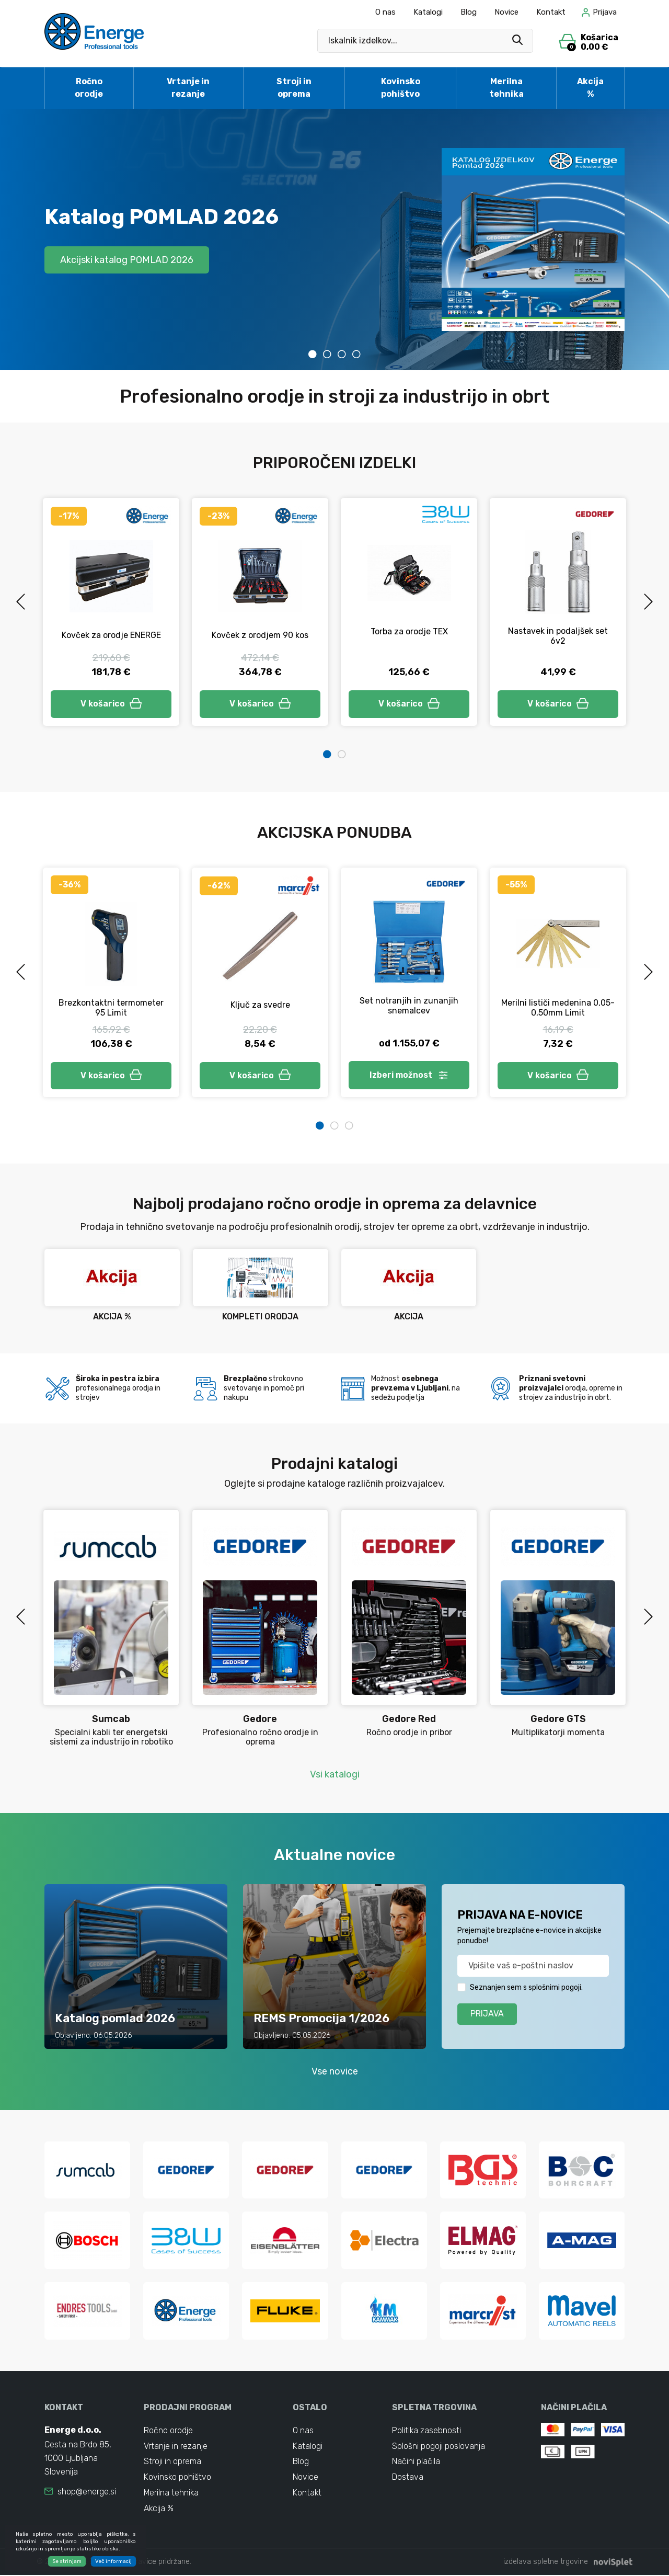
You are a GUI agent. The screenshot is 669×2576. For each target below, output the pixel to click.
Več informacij (113, 2561)
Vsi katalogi (335, 1774)
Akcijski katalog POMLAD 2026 (127, 259)
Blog (468, 12)
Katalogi (428, 12)
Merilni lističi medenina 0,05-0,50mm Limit (558, 1008)
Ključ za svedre (260, 1005)
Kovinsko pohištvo (400, 87)
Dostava (407, 2478)
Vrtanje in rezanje (188, 87)
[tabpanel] (334, 239)
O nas (385, 12)
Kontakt (551, 12)
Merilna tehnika (506, 87)
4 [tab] (356, 354)
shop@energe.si (86, 2492)
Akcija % (590, 87)
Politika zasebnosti (427, 2431)
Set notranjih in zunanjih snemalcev (409, 1006)
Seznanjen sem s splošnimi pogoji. (526, 1987)
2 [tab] (327, 354)
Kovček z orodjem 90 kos (260, 635)
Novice (506, 12)
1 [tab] (312, 354)
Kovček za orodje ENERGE (111, 635)
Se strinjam (67, 2561)
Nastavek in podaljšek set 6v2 (558, 636)
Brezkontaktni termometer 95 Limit (111, 1008)
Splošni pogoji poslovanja (438, 2447)
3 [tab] (341, 354)
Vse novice (335, 2071)
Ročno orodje (89, 87)
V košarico (111, 704)
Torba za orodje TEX (409, 631)
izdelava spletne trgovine (545, 2562)
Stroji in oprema (294, 87)
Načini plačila (416, 2462)
